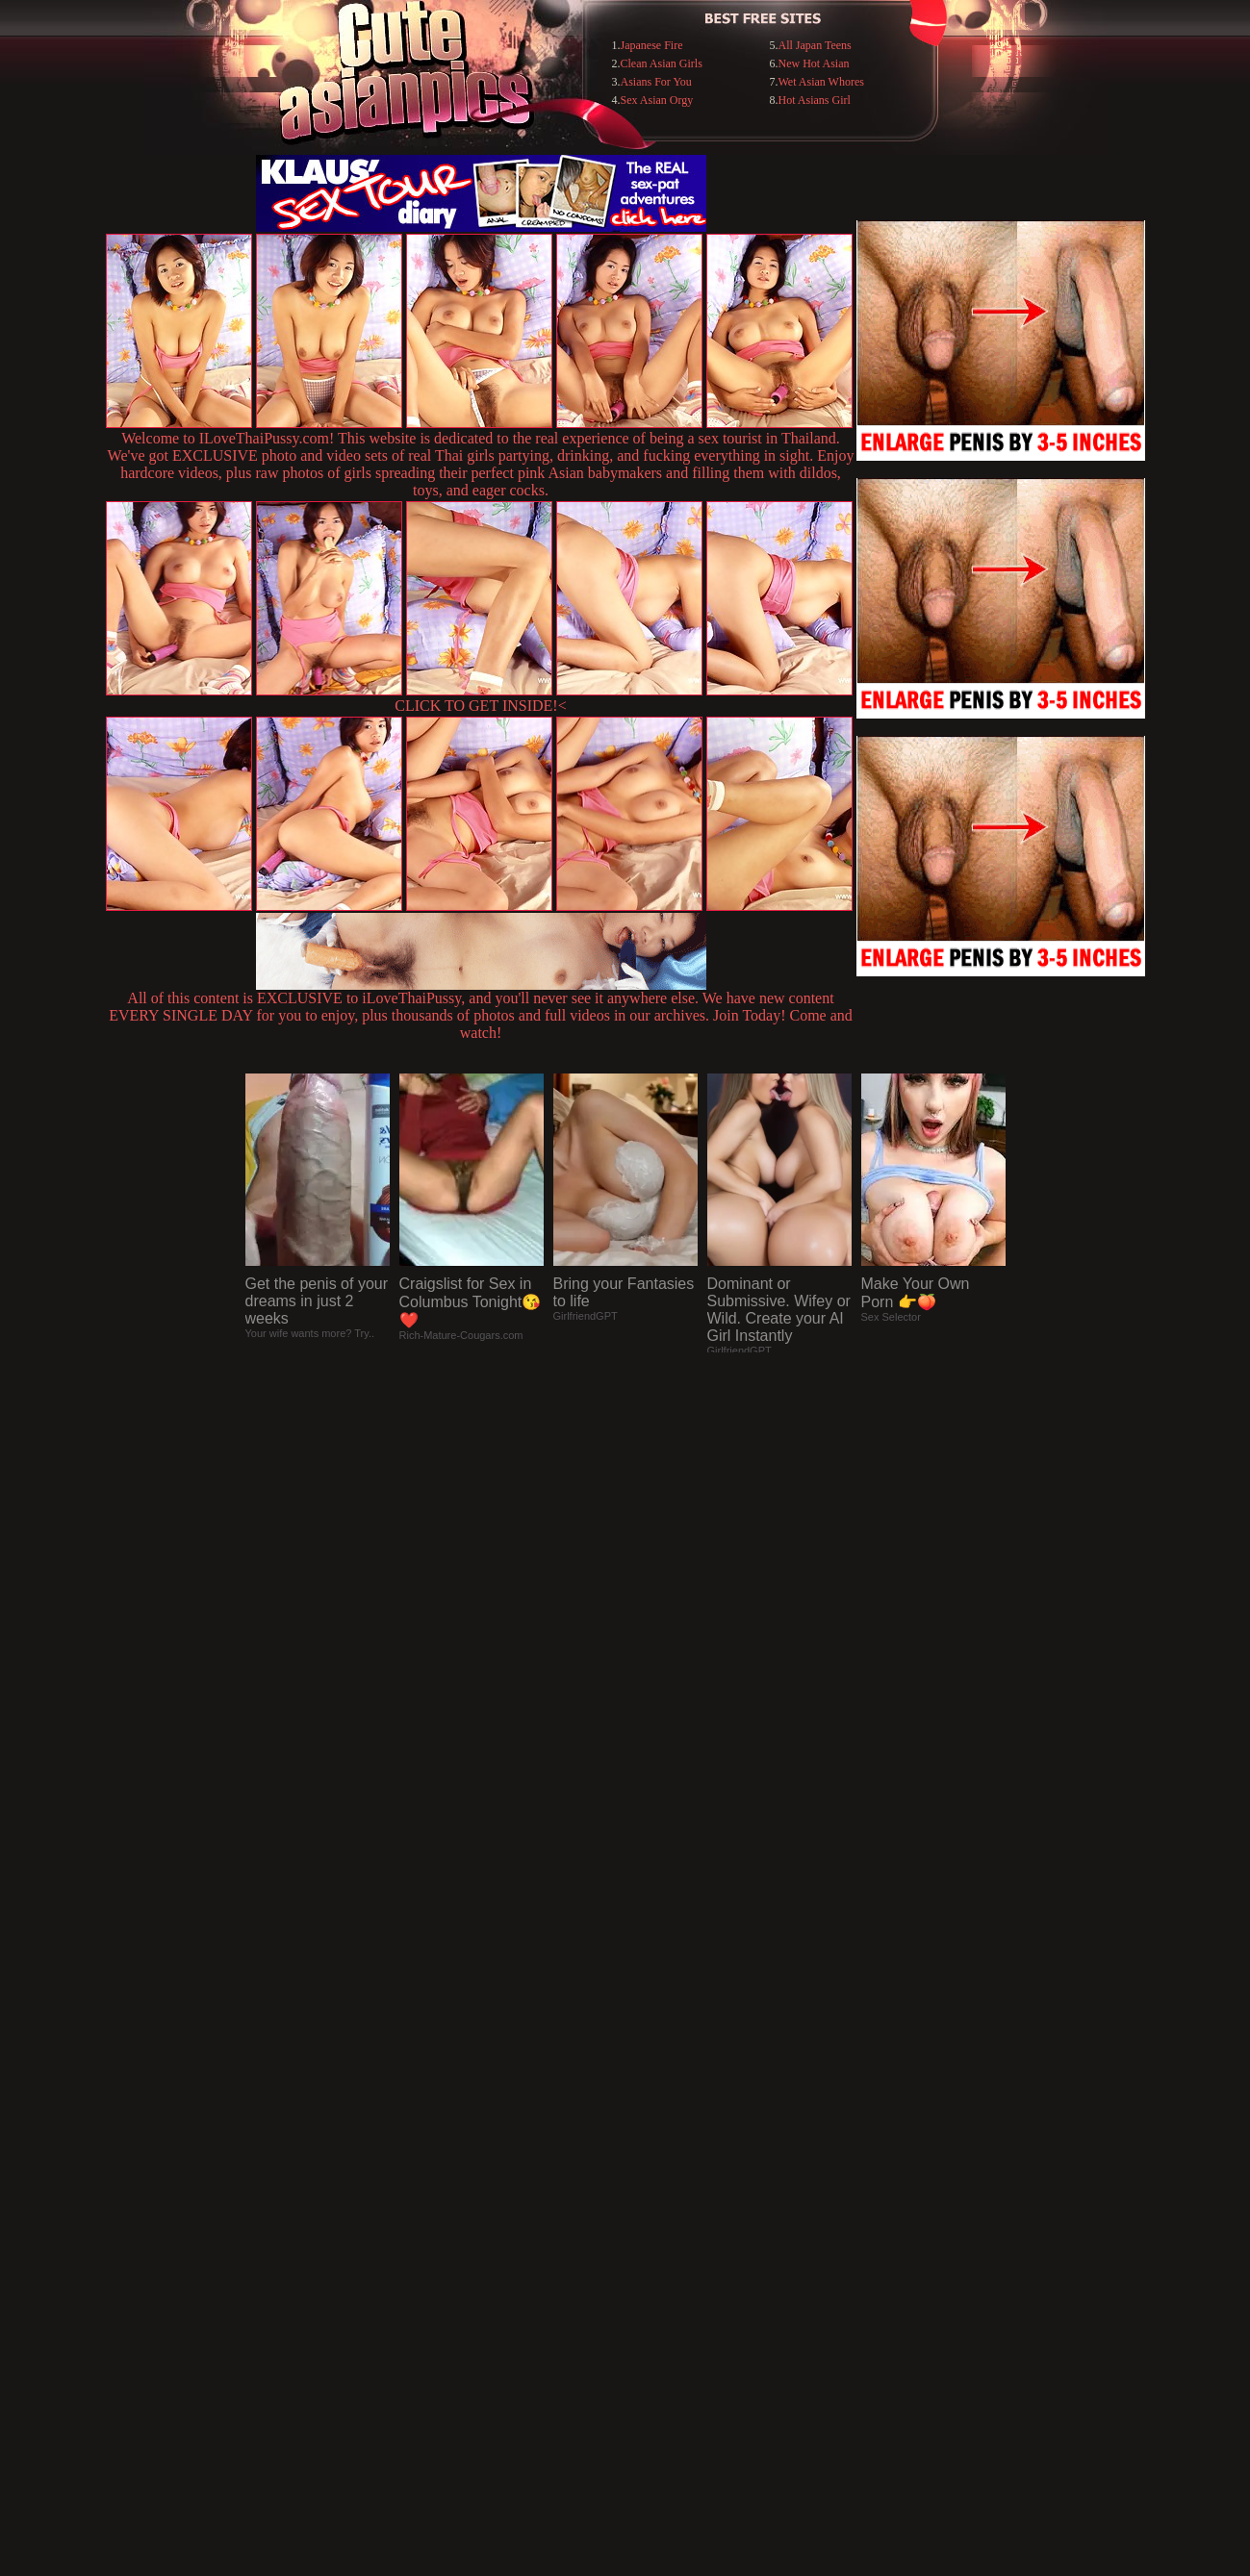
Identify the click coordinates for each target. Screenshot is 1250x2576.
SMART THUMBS (659, 2182)
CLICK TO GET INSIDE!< (480, 705)
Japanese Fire (652, 45)
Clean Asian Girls (661, 63)
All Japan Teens (814, 45)
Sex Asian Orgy (657, 100)
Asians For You (656, 81)
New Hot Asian (813, 63)
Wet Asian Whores (820, 81)
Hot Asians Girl (814, 100)
